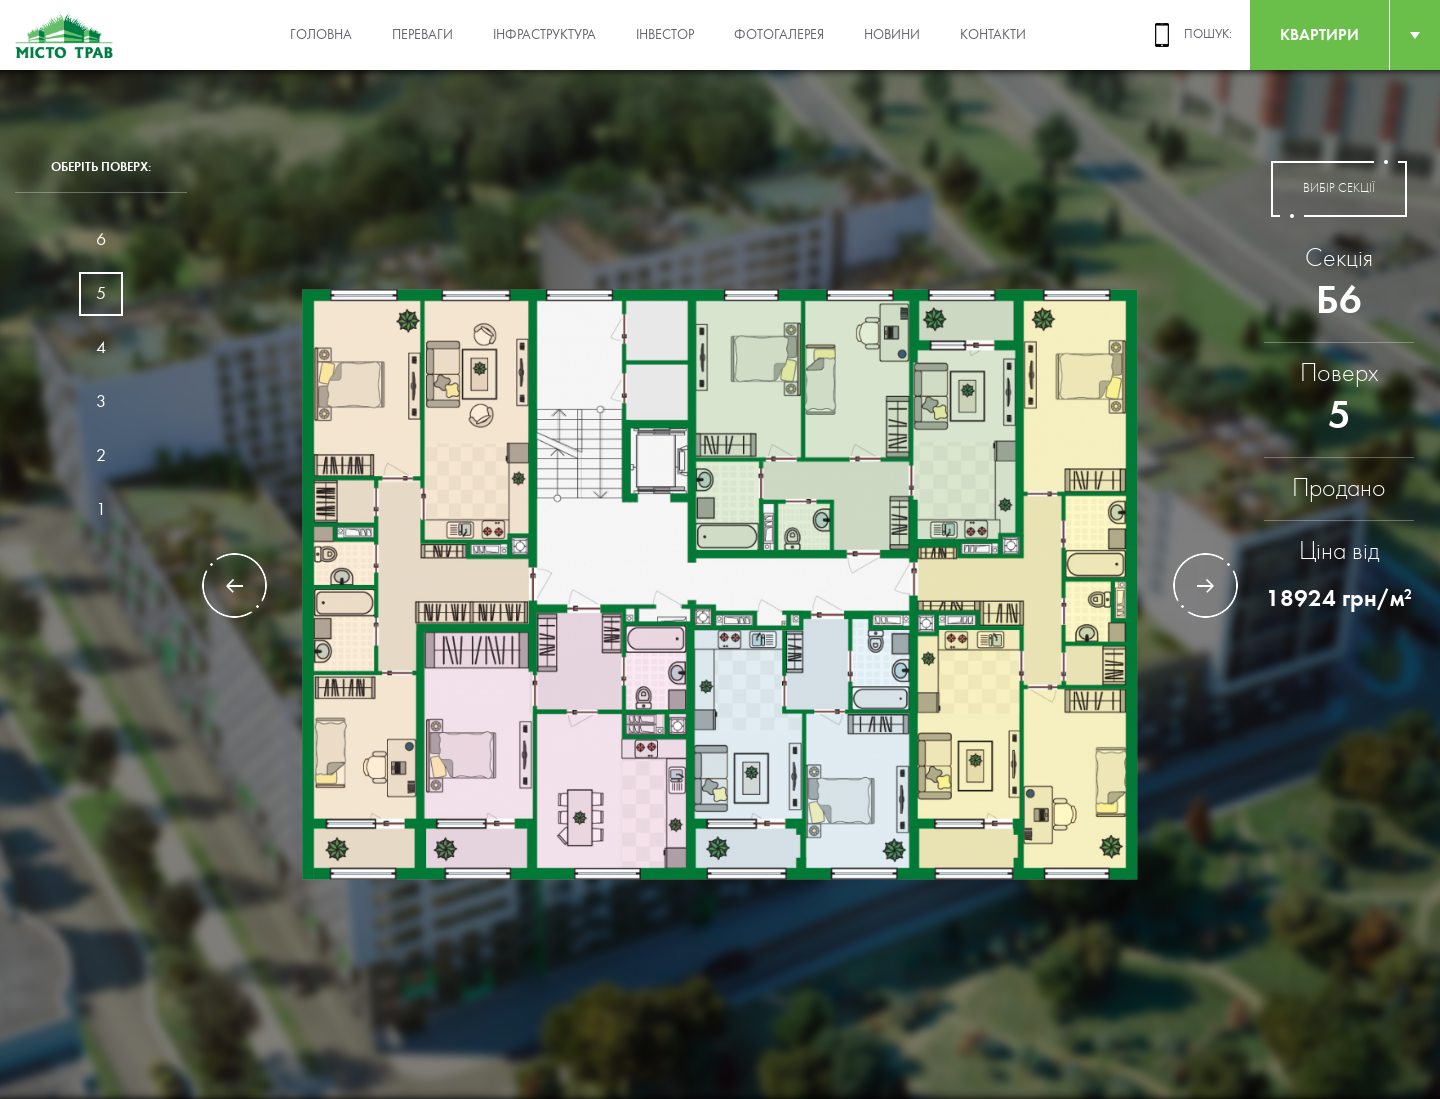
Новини (892, 35)
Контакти (993, 35)
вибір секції (1339, 189)
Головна (321, 35)
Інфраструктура (544, 35)
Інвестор (665, 35)
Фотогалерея (779, 35)
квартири (1319, 34)
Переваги (422, 35)
